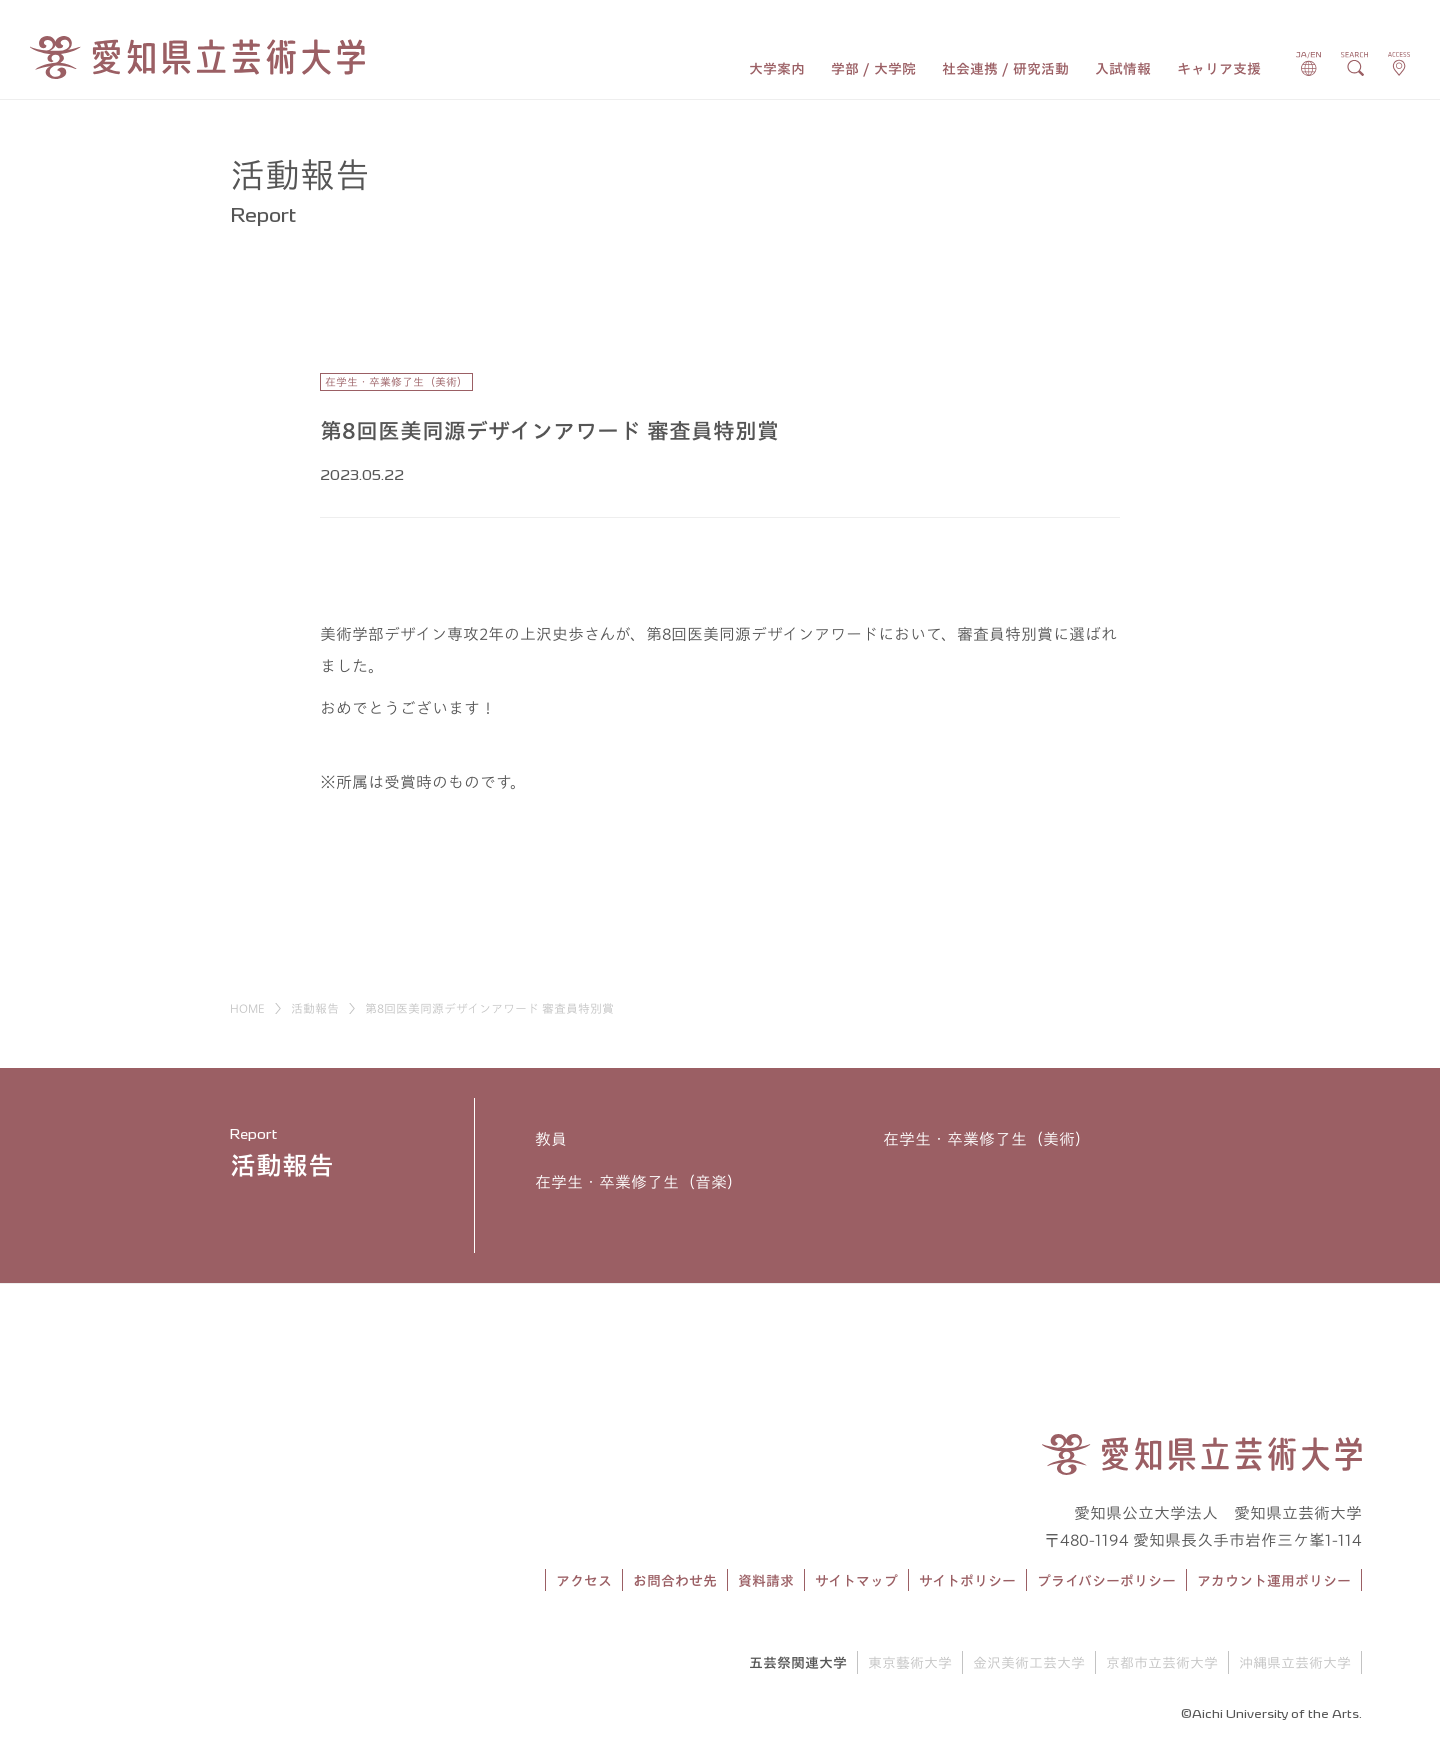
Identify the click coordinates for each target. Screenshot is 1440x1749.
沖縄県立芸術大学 (1295, 1663)
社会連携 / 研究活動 (1005, 69)
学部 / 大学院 (873, 69)
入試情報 (1123, 69)
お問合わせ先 (675, 1581)
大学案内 (777, 69)
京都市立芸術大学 (1162, 1663)
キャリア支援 (1219, 69)
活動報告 (315, 1008)
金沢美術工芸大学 (1029, 1663)
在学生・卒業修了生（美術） (987, 1139)
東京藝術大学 (910, 1663)
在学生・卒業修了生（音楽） (639, 1182)
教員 (551, 1139)
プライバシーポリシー (1106, 1581)
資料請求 (766, 1581)
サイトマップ (856, 1581)
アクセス (584, 1581)
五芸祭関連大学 (798, 1663)
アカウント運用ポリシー (1274, 1581)
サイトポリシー (967, 1581)
